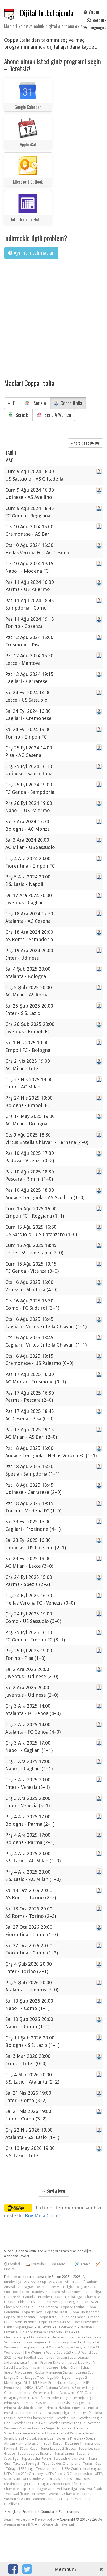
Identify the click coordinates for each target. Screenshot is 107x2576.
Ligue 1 (67, 2378)
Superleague (64, 2453)
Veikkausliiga (67, 2489)
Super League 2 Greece (58, 2448)
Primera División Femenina (65, 2408)
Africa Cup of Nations (81, 2282)
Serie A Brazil (46, 2433)
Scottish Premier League (66, 2423)
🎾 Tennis (83, 2264)
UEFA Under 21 (34, 2479)
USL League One (41, 2489)
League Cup (85, 2372)
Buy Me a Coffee (44, 2215)
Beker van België (60, 2287)
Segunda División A (61, 2428)
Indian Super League (73, 2357)
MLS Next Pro (43, 2383)
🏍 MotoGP (61, 2264)
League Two (34, 2378)
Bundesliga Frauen (66, 2292)
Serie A (34, 403)
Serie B (18, 414)
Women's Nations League (52, 2499)
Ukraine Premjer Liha (19, 2484)
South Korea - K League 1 (63, 2443)
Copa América (47, 2307)
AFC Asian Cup (35, 2282)
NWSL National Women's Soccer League (66, 2388)
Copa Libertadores (85, 2312)
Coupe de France (72, 2317)
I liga (50, 2357)
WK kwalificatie (91, 2489)
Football (12, 2264)
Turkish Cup (92, 2464)
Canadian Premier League (42, 2297)
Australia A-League (18, 2287)
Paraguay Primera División (24, 2398)
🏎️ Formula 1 (36, 2264)
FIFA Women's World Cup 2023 (47, 2352)
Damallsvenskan (86, 2322)
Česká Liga (73, 2297)
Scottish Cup (65, 2418)
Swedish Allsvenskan (70, 2459)
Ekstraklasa (38, 2337)
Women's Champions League (71, 2494)
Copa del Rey (32, 2312)
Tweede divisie (47, 2469)
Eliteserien (58, 2337)
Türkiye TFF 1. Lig (19, 2469)
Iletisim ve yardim (17, 2519)
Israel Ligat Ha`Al (82, 2362)
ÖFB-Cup (84, 2393)
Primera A (11, 2403)
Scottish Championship (35, 2418)
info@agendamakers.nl (56, 2524)
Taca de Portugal (26, 2464)
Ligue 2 (81, 2378)
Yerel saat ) (85, 443)
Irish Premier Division (48, 2362)
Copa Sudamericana (19, 2317)
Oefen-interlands (17, 2393)
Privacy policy (45, 2519)
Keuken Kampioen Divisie (54, 2372)
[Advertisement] (50, 315)
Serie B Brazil (14, 2438)
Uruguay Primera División (57, 2484)
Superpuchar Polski (36, 2459)
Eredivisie (76, 2337)
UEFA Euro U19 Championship (69, 2474)
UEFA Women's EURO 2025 (69, 2479)
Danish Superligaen (19, 2327)
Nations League (68, 2383)
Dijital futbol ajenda (46, 12)
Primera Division (34, 2403)
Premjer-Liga (84, 2398)
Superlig (83, 2453)
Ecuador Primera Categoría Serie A (46, 2332)
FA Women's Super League (65, 2347)
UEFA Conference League (81, 2469)
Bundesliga (40, 2292)
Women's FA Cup (17, 2499)
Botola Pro (21, 2292)
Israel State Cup (16, 2367)
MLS (27, 2383)
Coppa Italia (68, 403)
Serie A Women (54, 414)
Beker (40, 2287)
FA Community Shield (63, 2342)
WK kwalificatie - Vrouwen (26, 2494)
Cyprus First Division (55, 2322)
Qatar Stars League (30, 2413)
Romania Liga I (59, 2413)
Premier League (59, 2398)
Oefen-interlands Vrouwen (53, 2393)
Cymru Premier (24, 2322)
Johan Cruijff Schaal (76, 2367)
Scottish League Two (29, 2423)
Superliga (11, 2459)
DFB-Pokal (44, 2327)
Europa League (32, 2342)
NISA (29, 2388)
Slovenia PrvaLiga (70, 2438)
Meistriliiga (12, 2383)
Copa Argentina (73, 2307)
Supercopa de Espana (35, 2453)
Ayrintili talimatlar (31, 253)
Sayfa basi (53, 2190)
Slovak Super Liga (40, 2438)
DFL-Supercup (66, 2327)
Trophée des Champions (61, 2464)
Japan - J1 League (44, 2367)
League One (13, 2378)
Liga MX (53, 2378)
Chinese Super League (62, 2302)
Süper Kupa (28, 2448)
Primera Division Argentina (70, 2403)
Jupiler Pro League (18, 2372)
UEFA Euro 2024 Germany (23, 2474)
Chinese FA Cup (30, 2302)
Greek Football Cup (29, 2357)
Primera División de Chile (23, 2408)
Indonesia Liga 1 (16, 2362)
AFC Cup (55, 2282)
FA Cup (87, 2342)
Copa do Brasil (56, 2312)
